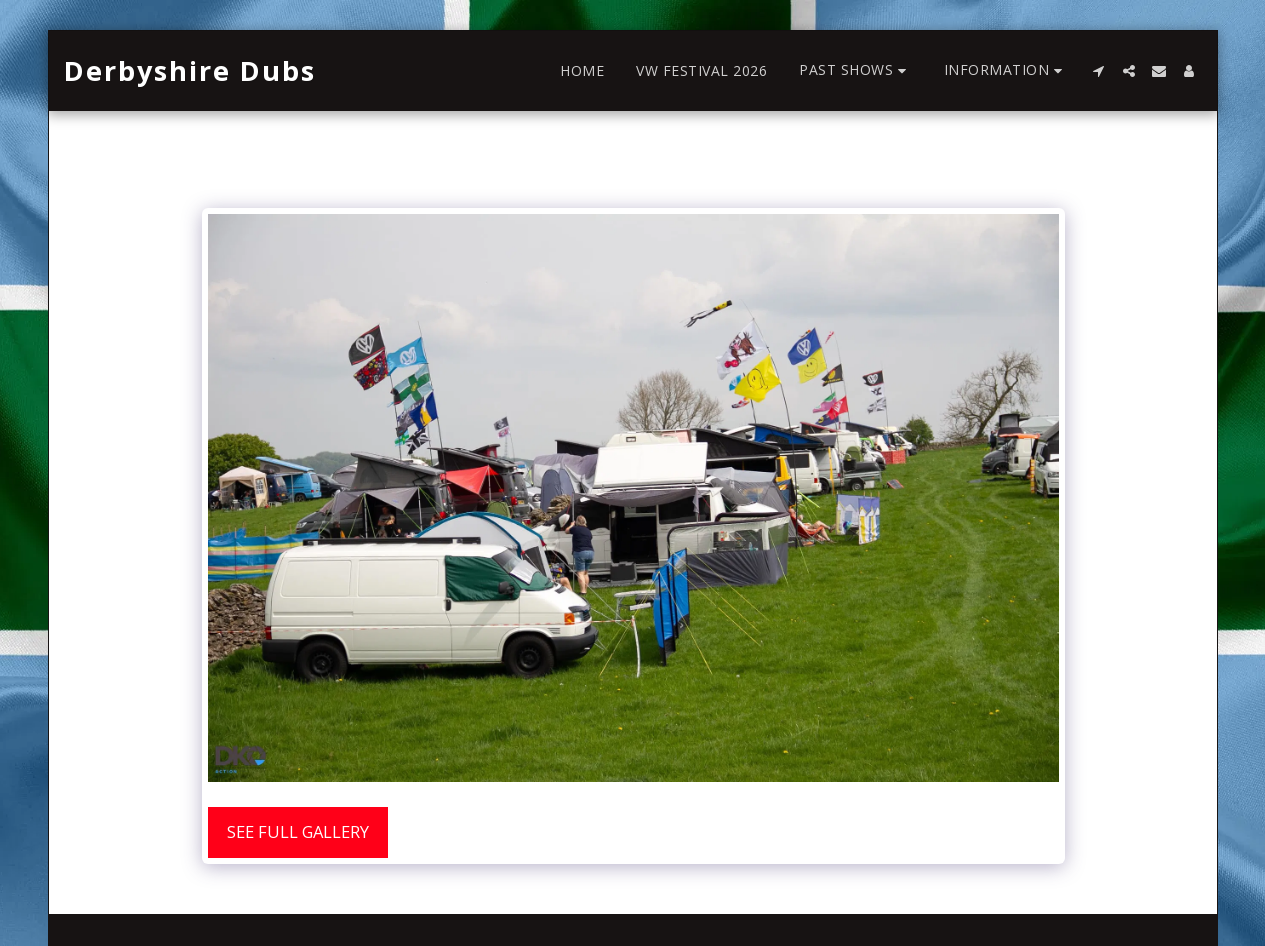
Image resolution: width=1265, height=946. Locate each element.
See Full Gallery (298, 831)
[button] (855, 70)
